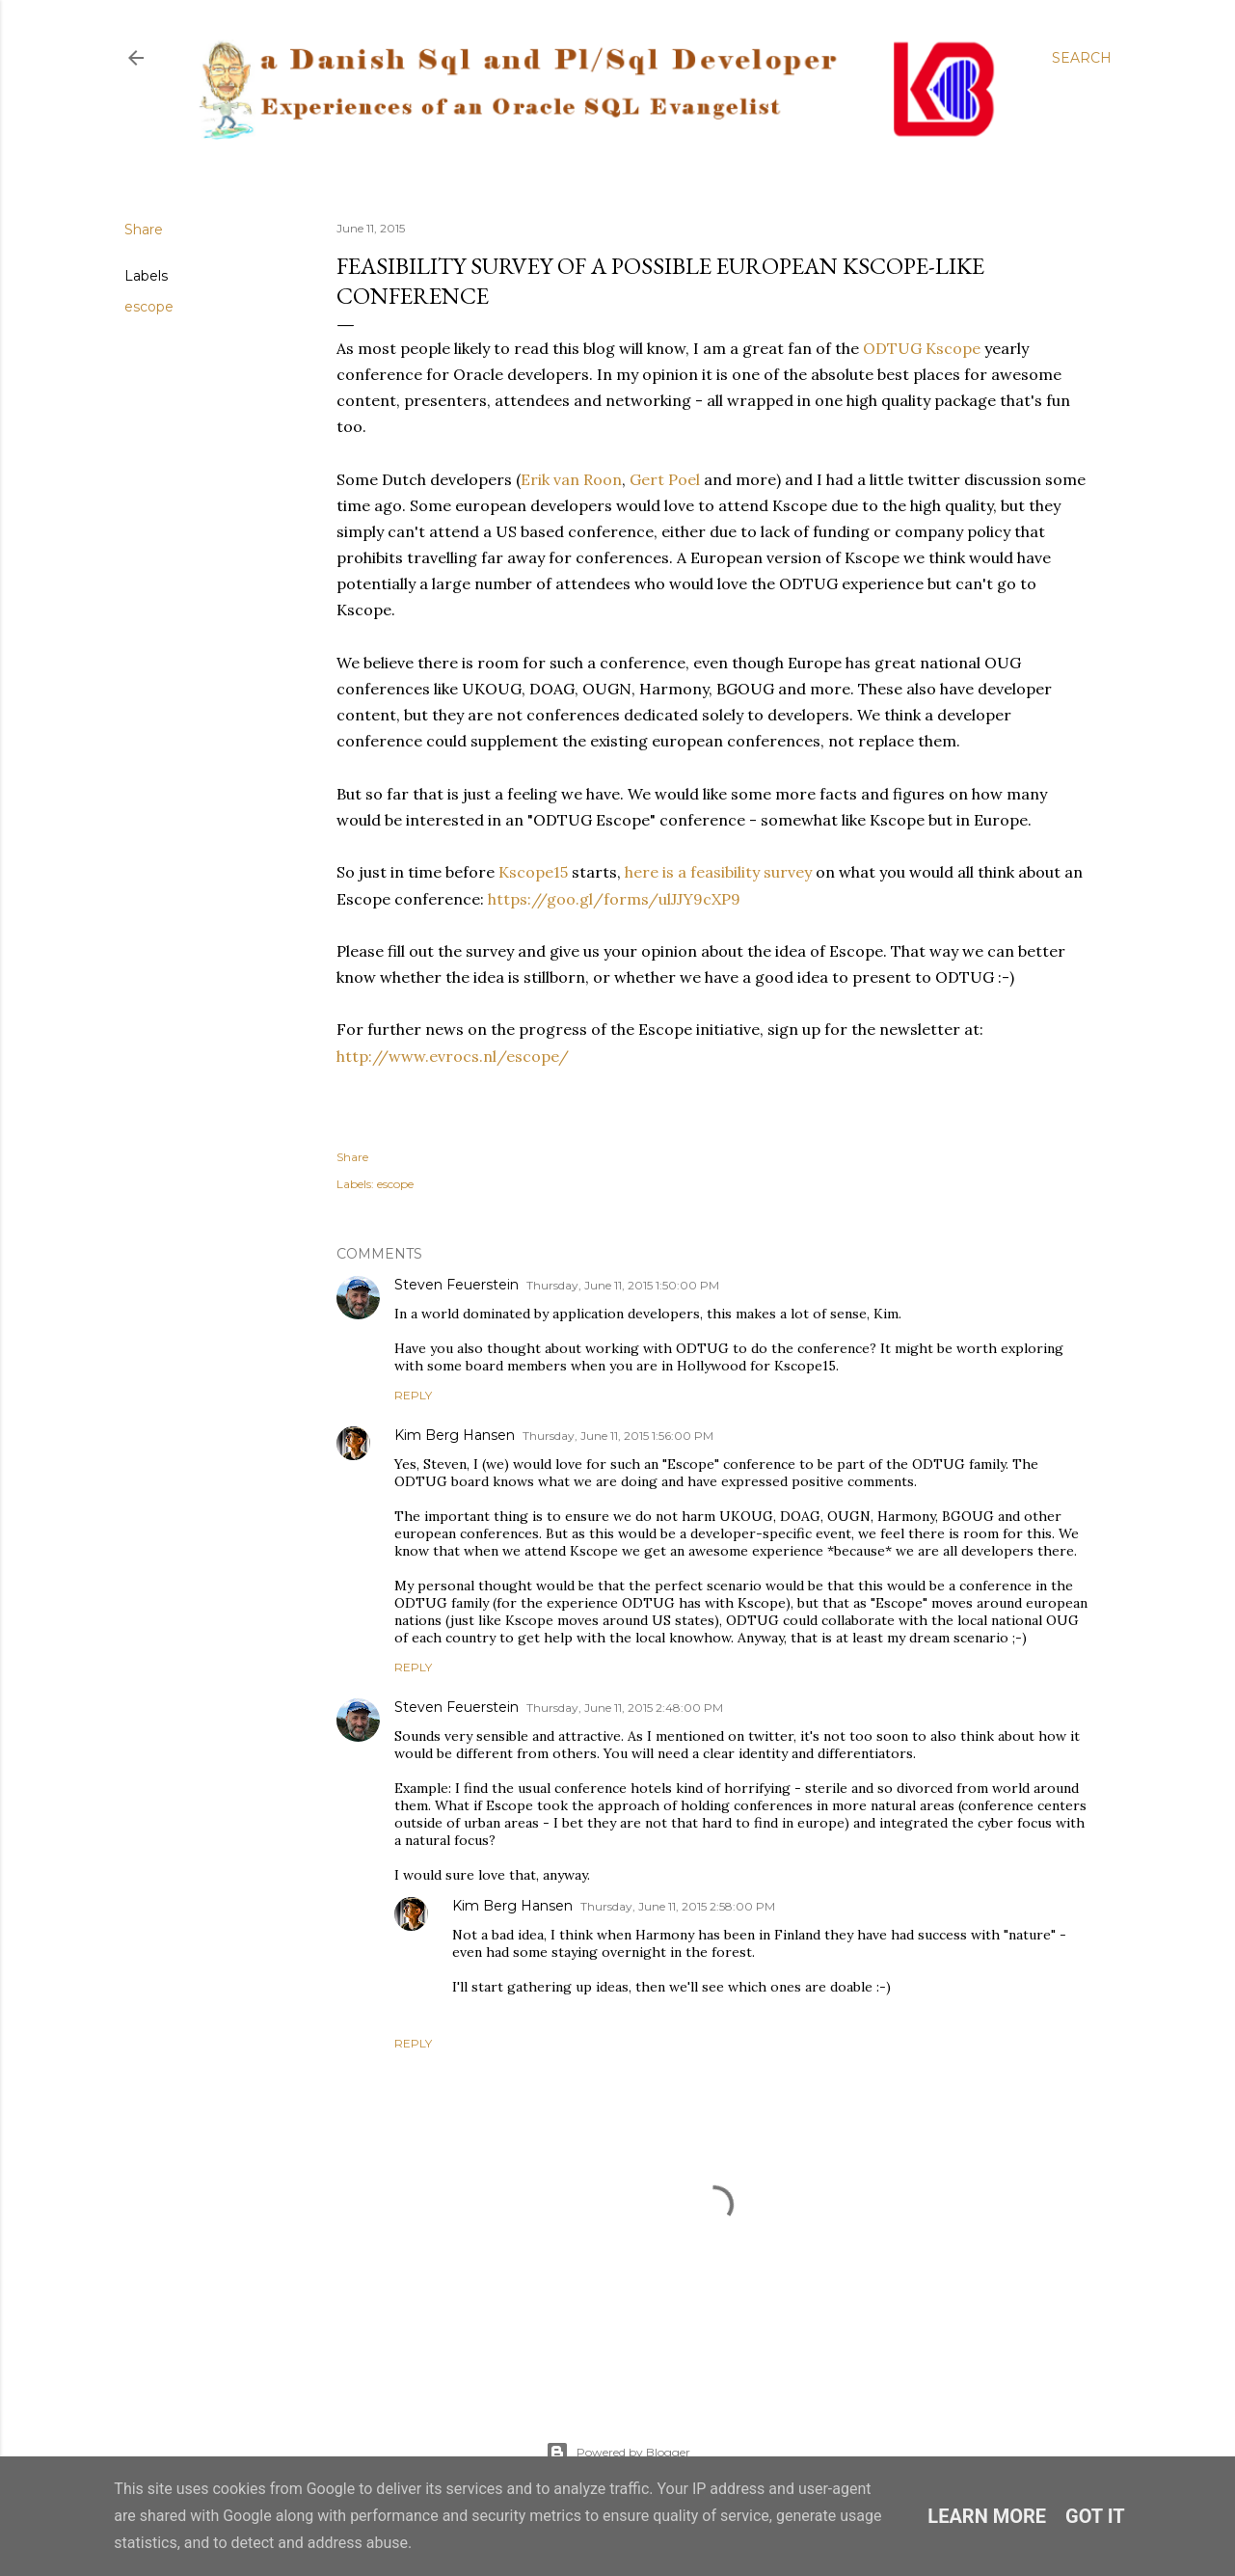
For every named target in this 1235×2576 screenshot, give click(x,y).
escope (149, 306)
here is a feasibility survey (718, 871)
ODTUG (892, 348)
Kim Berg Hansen (454, 1435)
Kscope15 (533, 871)
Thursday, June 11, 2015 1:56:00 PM (618, 1435)
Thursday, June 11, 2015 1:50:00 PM (622, 1285)
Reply (413, 1395)
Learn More (986, 2516)
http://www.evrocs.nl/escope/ (452, 1056)
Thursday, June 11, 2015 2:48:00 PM (624, 1707)
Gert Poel (665, 479)
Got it (1095, 2516)
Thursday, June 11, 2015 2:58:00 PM (677, 1906)
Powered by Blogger (618, 2452)
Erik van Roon (571, 479)
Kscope (953, 348)
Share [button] (143, 229)
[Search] (1082, 58)
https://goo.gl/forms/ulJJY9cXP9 (614, 898)
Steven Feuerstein (456, 1284)
